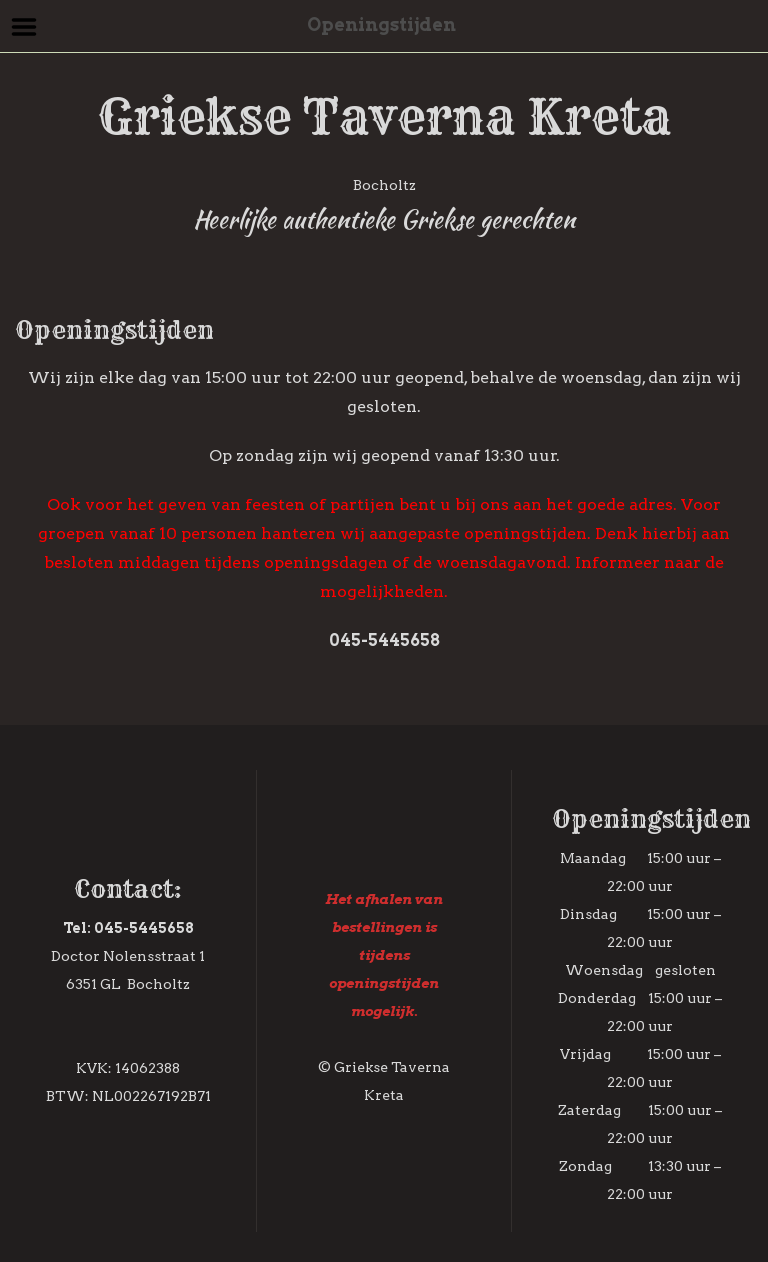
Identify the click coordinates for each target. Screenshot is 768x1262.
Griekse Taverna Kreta (384, 117)
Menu (24, 27)
